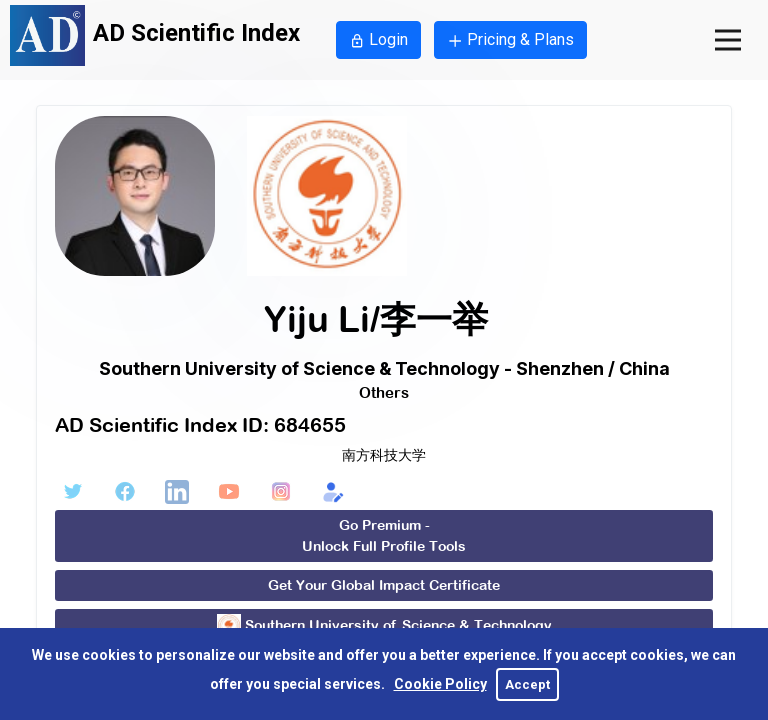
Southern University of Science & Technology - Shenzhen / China (384, 368)
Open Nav (741, 22)
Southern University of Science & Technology (384, 626)
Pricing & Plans (510, 39)
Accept (527, 684)
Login (378, 39)
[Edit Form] (333, 492)
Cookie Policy (440, 684)
